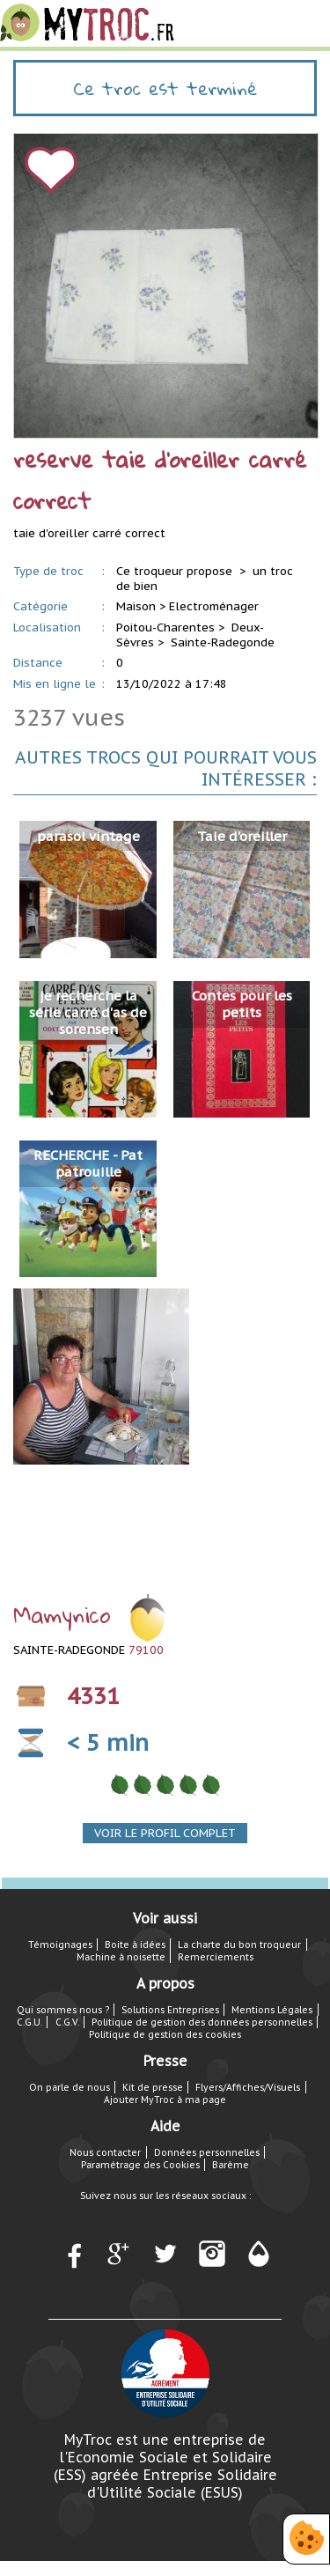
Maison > (140, 606)
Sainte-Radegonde (223, 642)
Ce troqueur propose (176, 571)
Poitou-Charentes (165, 627)
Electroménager (214, 606)
